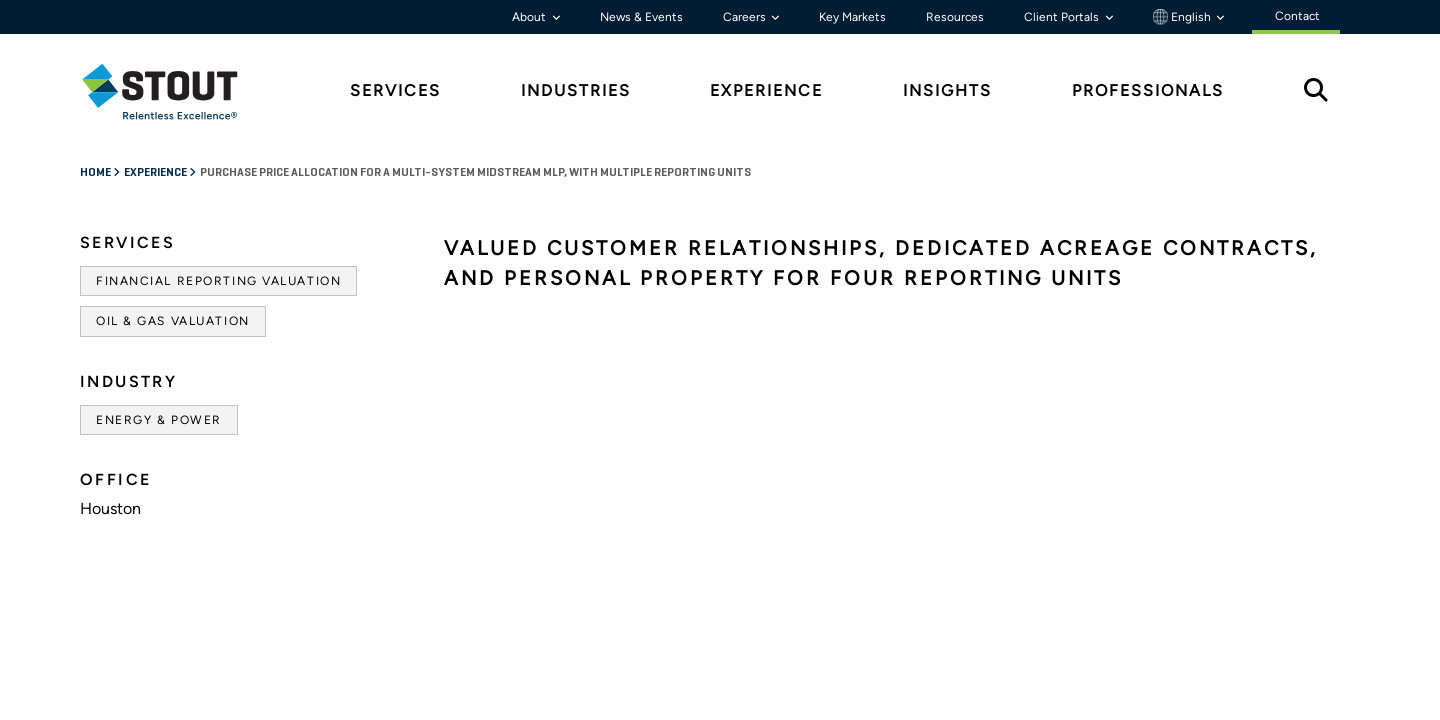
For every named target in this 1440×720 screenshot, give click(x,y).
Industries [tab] (576, 90)
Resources (955, 17)
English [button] (1183, 17)
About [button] (530, 17)
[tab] (175, 91)
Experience (156, 173)
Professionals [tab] (1148, 90)
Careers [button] (746, 17)
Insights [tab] (947, 90)
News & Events (641, 17)
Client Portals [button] (1063, 17)
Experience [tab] (766, 90)
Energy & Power (159, 420)
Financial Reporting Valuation (218, 281)
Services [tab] (395, 90)
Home (96, 173)
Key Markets (852, 17)
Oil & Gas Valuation (173, 321)
